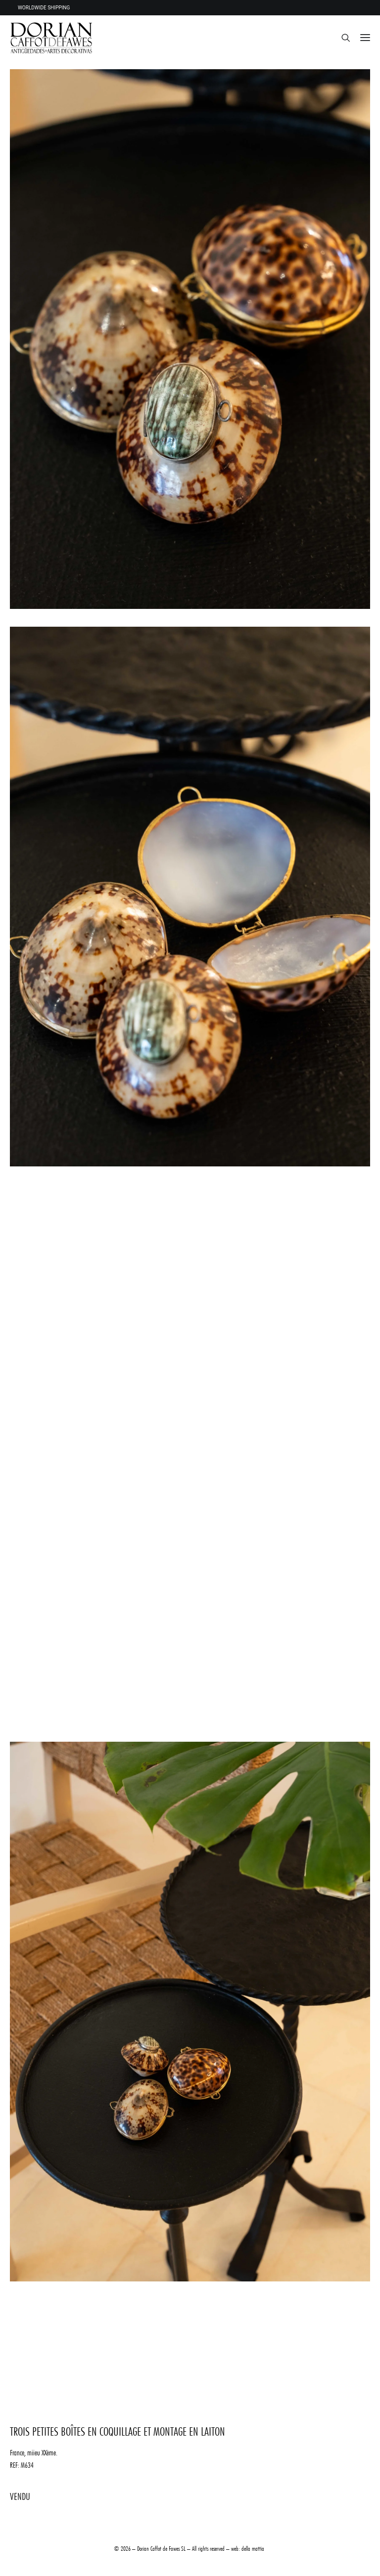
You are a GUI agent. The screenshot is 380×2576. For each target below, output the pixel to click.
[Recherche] (341, 37)
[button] (365, 37)
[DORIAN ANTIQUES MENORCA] (51, 37)
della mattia (252, 2548)
